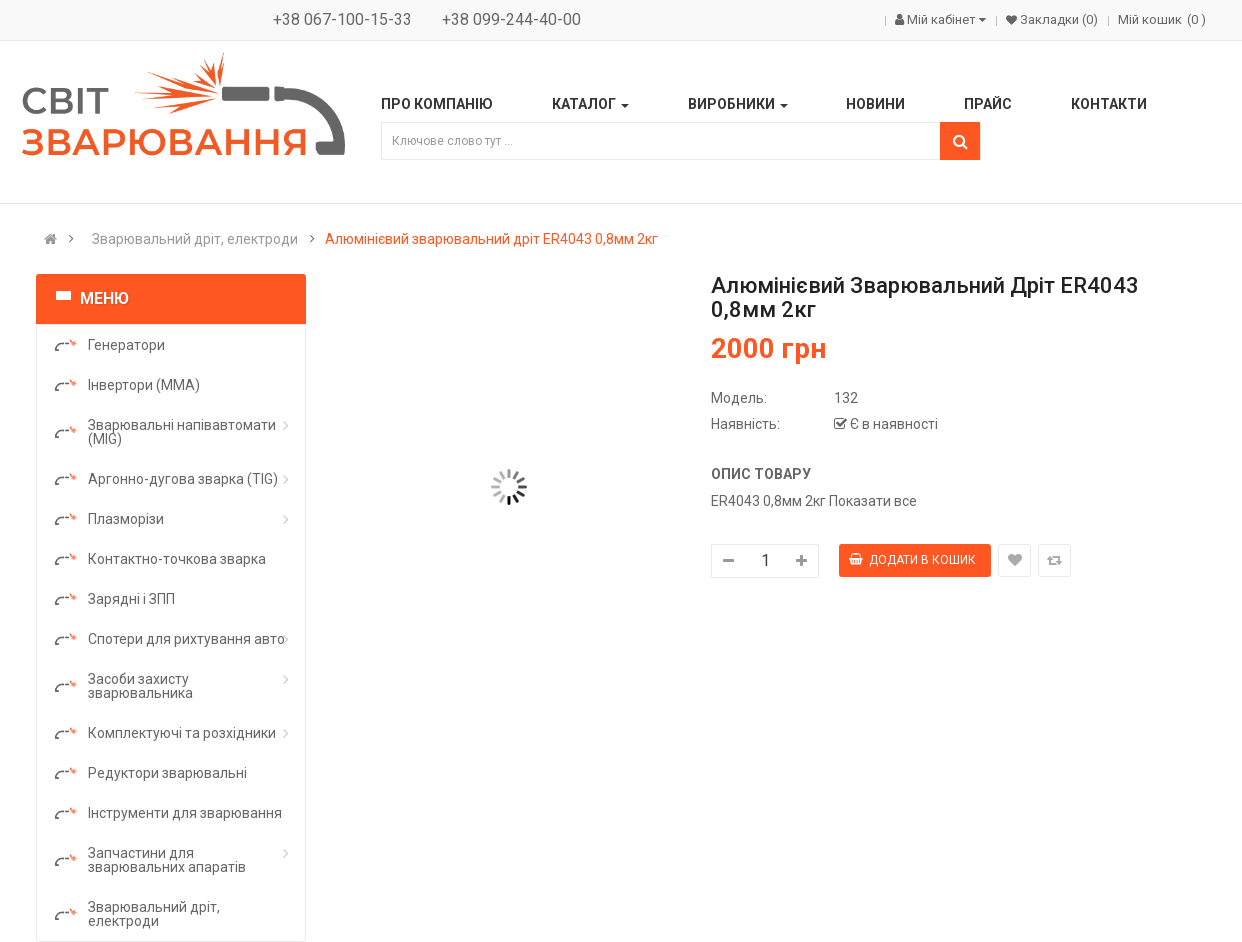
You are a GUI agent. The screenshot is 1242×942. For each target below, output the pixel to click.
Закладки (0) (1057, 19)
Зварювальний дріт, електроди (195, 239)
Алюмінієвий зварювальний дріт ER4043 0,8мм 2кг (491, 239)
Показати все (873, 501)
